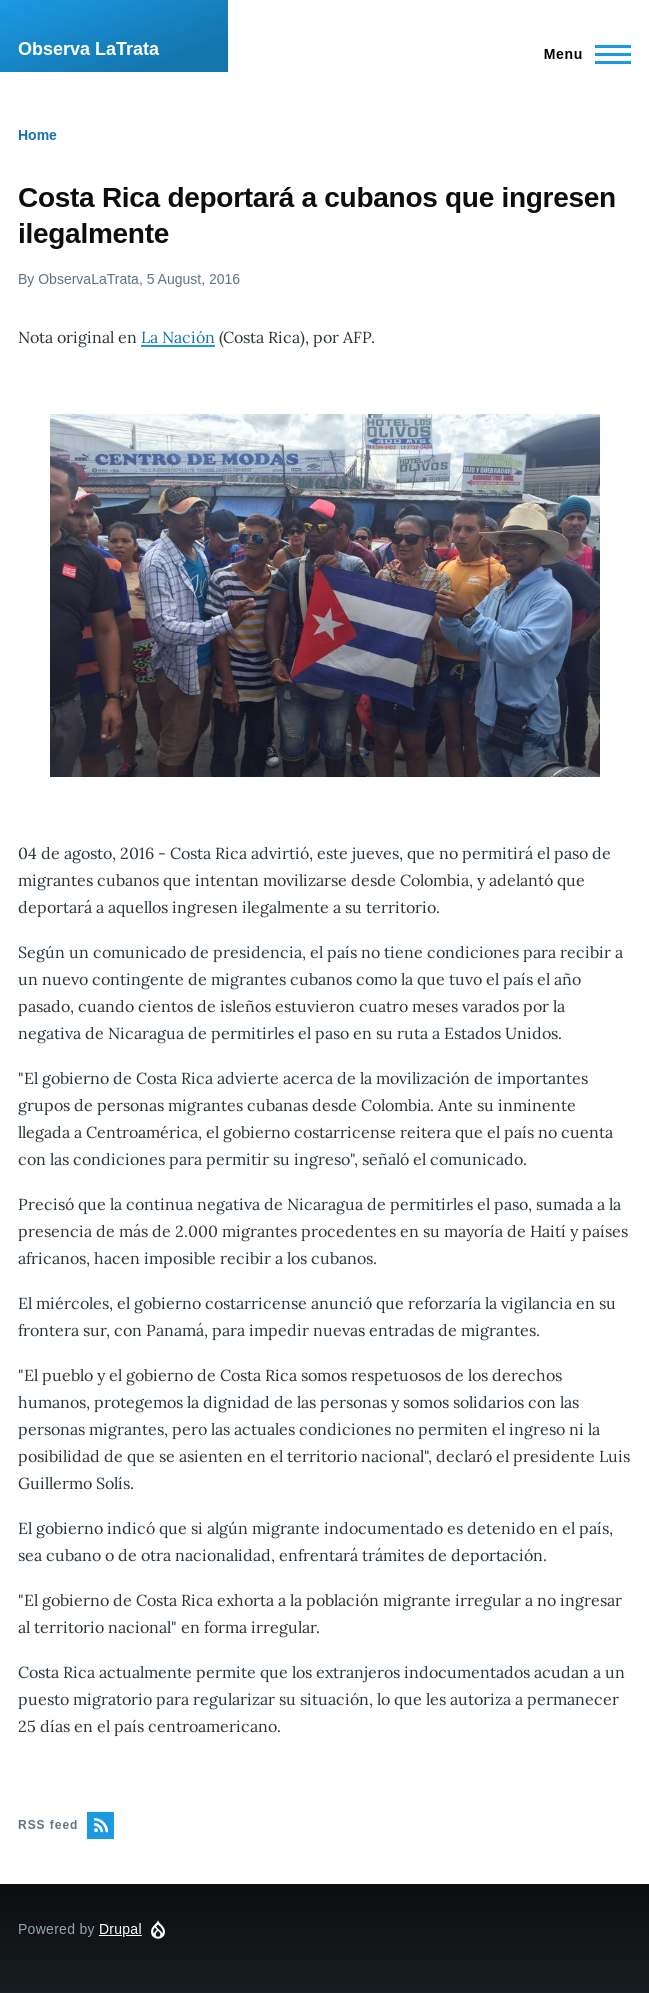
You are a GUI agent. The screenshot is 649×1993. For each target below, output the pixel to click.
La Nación (178, 337)
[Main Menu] (581, 54)
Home (37, 135)
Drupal (120, 1929)
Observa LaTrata (88, 49)
